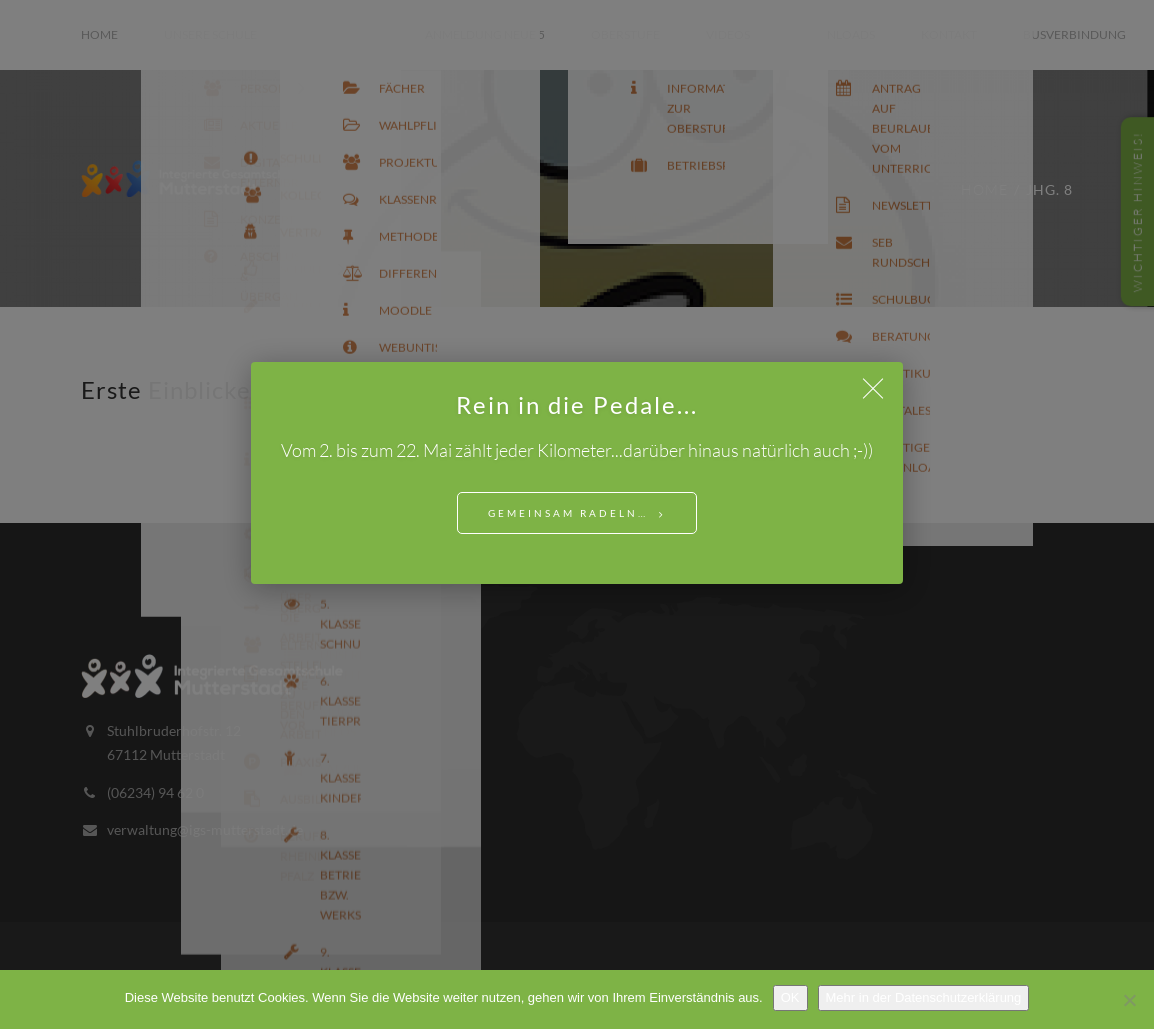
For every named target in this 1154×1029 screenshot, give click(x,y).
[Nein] (1129, 1000)
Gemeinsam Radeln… (568, 513)
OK (790, 997)
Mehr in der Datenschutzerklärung (924, 997)
